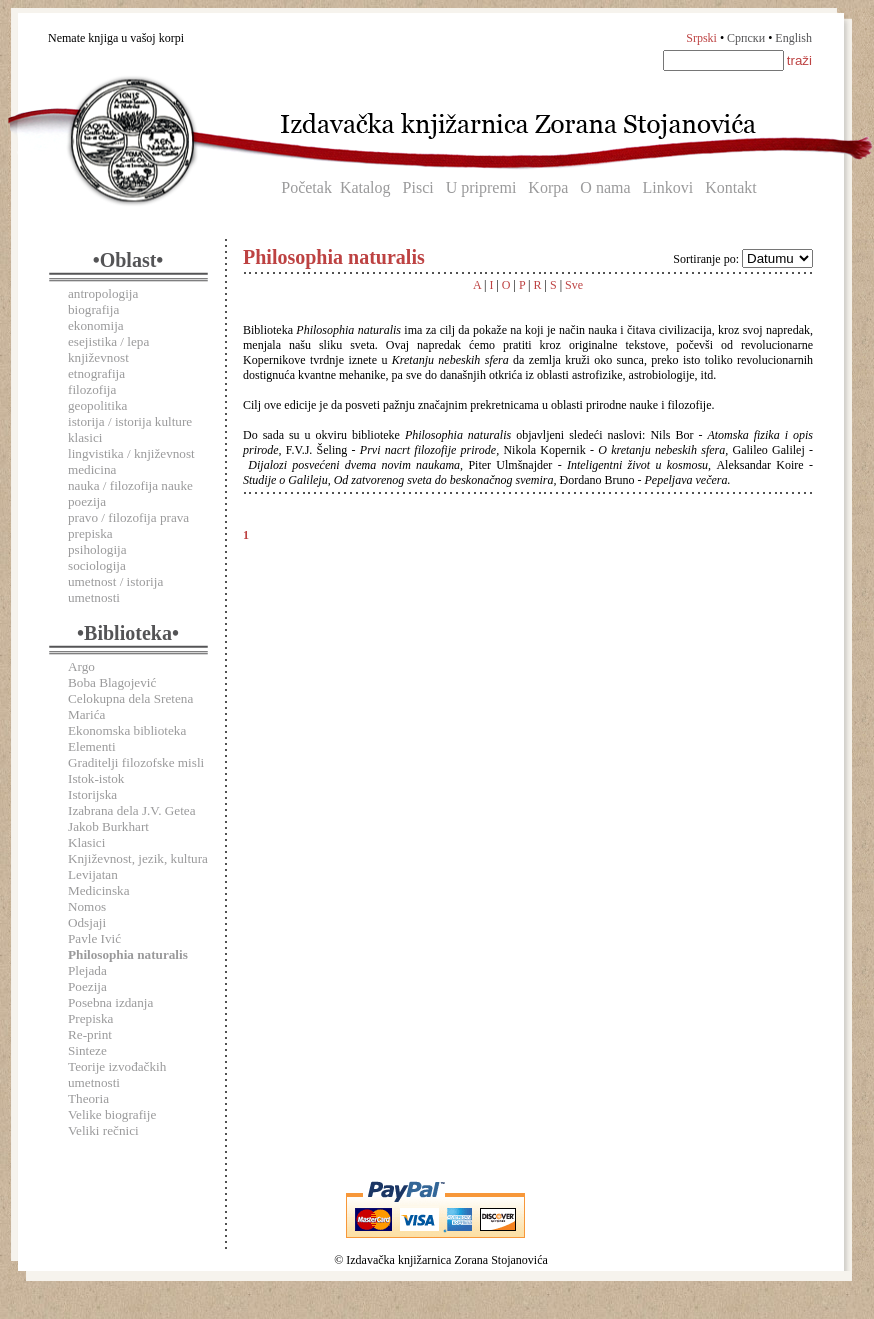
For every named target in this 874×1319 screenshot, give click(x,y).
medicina (92, 469)
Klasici (86, 842)
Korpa (548, 187)
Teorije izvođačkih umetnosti (117, 1074)
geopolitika (97, 405)
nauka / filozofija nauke (130, 485)
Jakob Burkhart (108, 826)
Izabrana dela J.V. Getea (132, 810)
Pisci (418, 187)
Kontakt (731, 187)
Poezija (87, 986)
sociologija (97, 565)
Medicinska (99, 890)
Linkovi (668, 187)
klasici (85, 437)
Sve (574, 285)
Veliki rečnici (103, 1130)
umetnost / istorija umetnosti (115, 589)
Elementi (92, 746)
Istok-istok (96, 778)
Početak (306, 187)
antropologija (103, 293)
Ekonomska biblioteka (127, 730)
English (793, 38)
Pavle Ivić (94, 938)
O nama (605, 187)
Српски (746, 38)
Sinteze (87, 1050)
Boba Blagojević (112, 682)
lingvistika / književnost (131, 453)
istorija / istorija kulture (130, 421)
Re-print (90, 1034)
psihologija (97, 549)
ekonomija (96, 325)
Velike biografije (112, 1114)
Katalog (365, 187)
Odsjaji (87, 922)
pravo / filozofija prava (128, 517)
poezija (87, 501)
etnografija (96, 373)
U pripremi (481, 187)
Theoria (88, 1098)
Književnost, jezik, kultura (138, 858)
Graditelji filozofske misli (136, 762)
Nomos (87, 906)
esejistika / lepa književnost (108, 349)
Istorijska (92, 794)
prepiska (90, 533)
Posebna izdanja (110, 1002)
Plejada (87, 970)
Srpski (701, 38)
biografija (93, 309)
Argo (81, 666)
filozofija (92, 389)
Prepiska (90, 1018)
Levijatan (93, 874)
